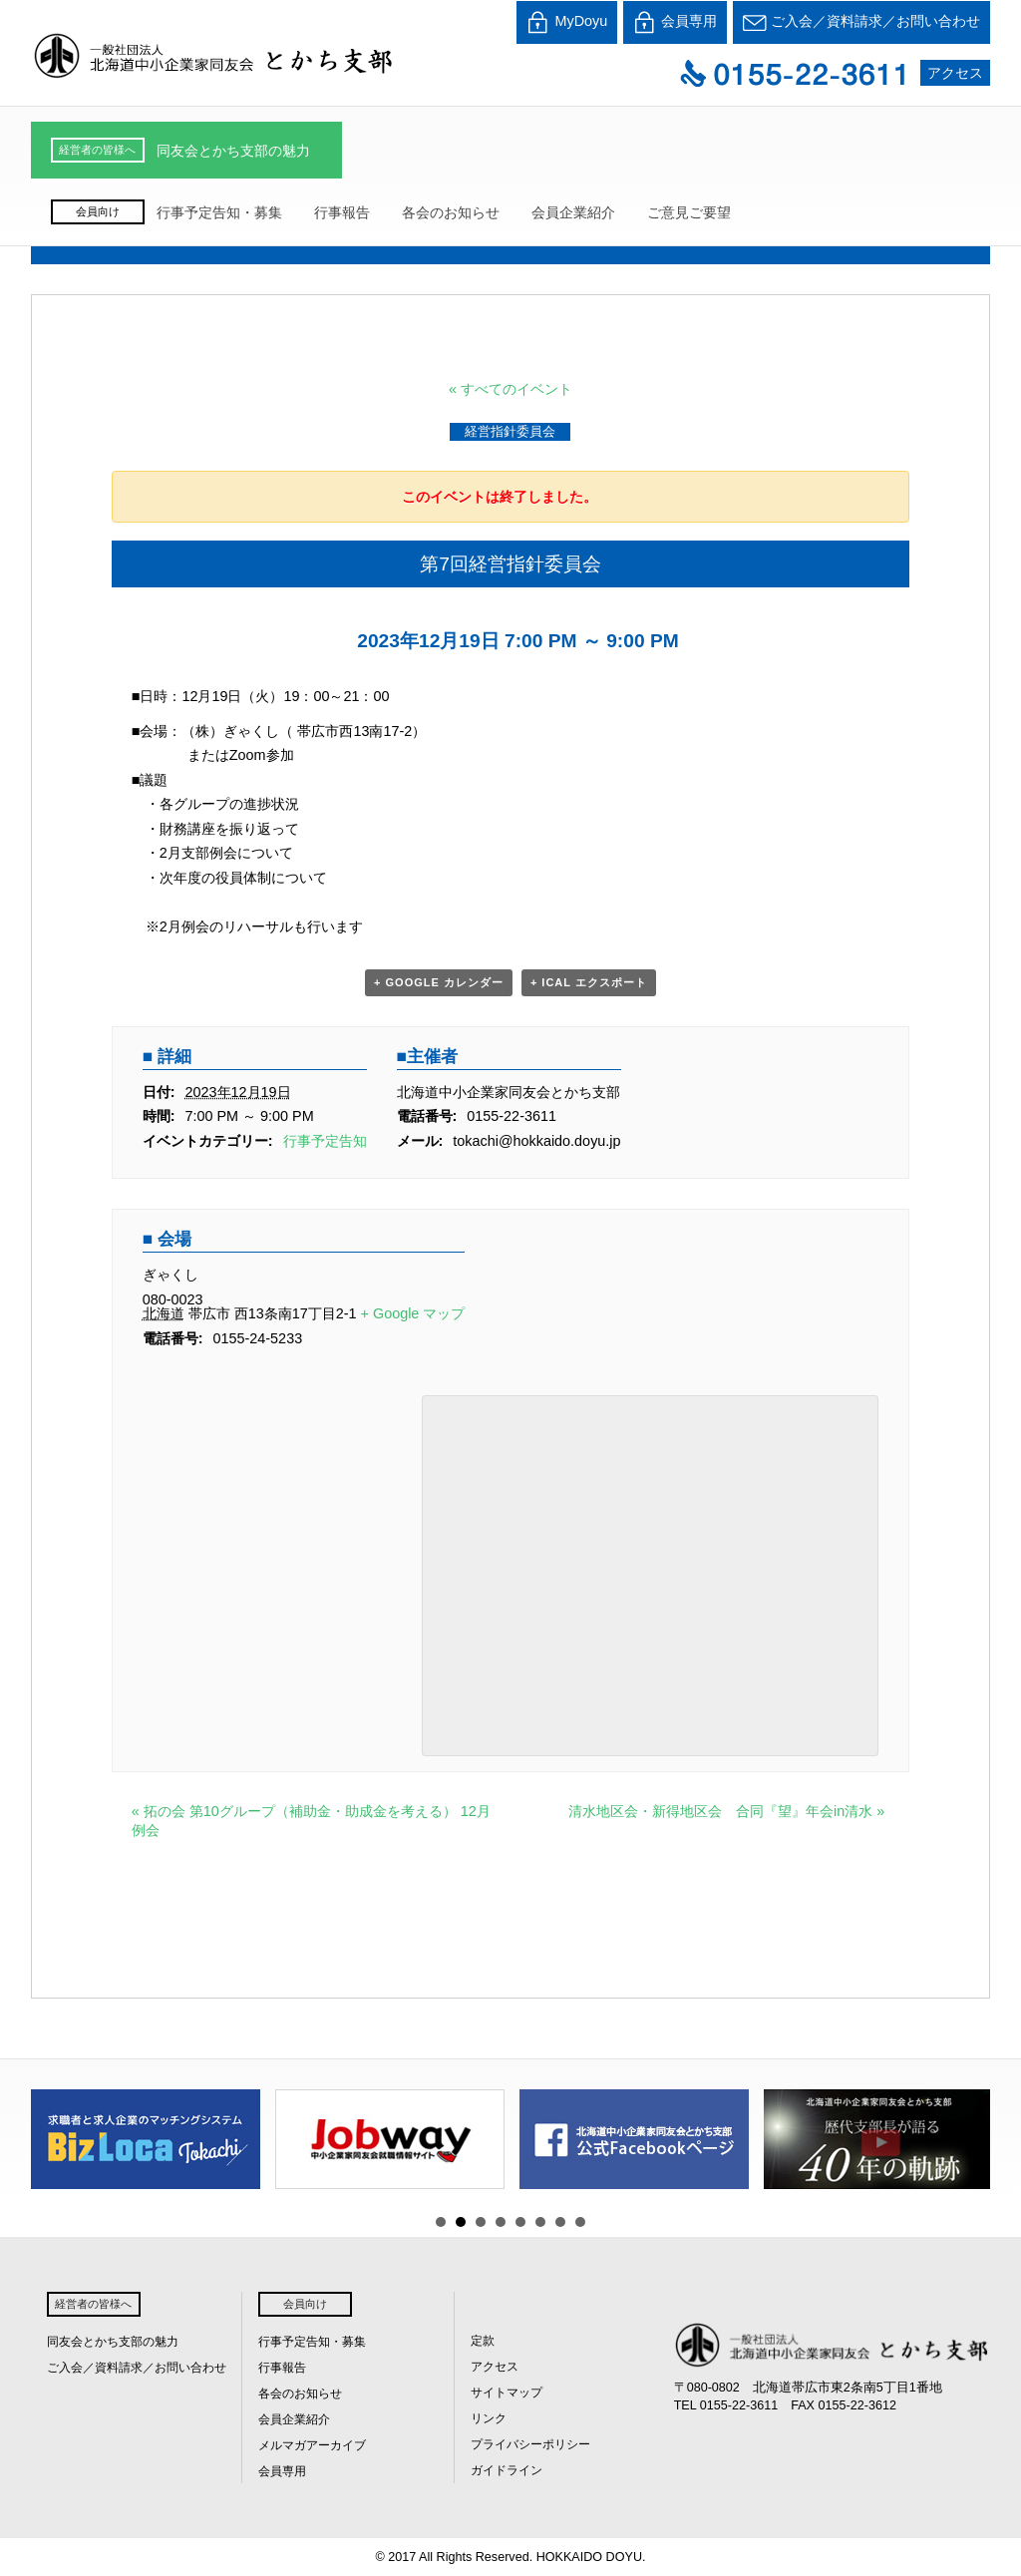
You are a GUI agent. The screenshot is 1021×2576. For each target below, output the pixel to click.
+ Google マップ (413, 1313)
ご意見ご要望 (689, 212)
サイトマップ (506, 2392)
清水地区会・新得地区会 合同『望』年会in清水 (726, 1811)
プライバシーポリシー (530, 2444)
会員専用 (675, 22)
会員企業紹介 (573, 212)
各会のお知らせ (451, 212)
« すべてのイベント (510, 389)
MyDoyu (566, 22)
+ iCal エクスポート (588, 982)
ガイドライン (506, 2470)
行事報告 (342, 212)
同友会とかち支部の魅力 (233, 151)
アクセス (955, 73)
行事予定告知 (325, 1141)
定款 (483, 2341)
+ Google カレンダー (439, 982)
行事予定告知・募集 (219, 212)
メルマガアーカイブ (312, 2445)
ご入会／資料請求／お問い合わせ (861, 22)
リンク (489, 2418)
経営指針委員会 (510, 431)
